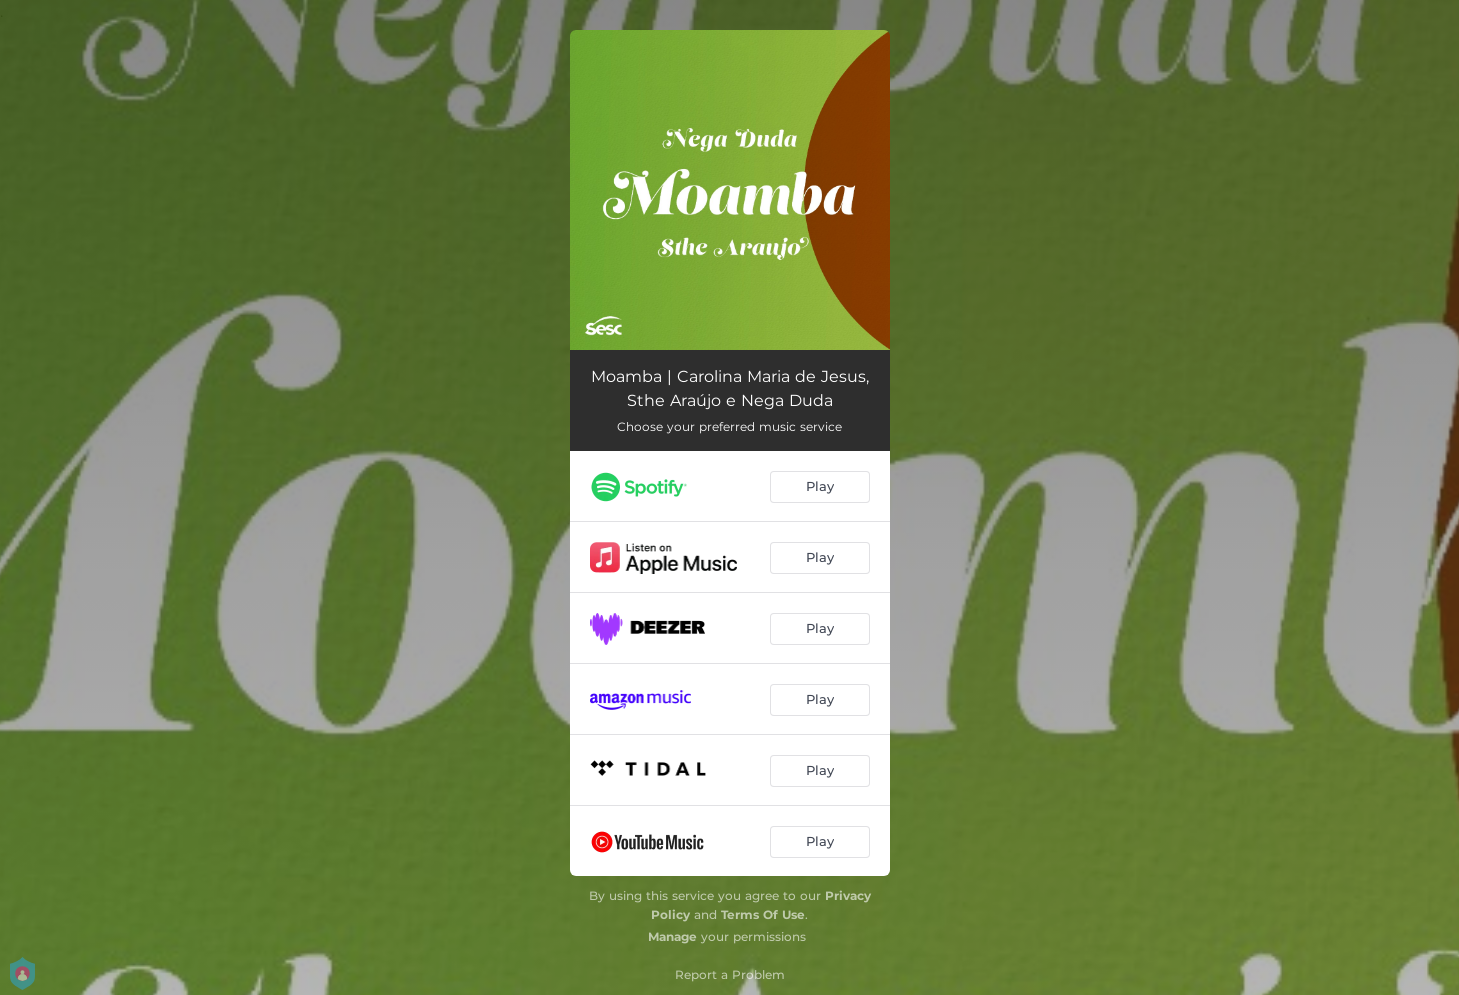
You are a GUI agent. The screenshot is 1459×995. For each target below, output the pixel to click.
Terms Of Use (763, 914)
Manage (672, 936)
